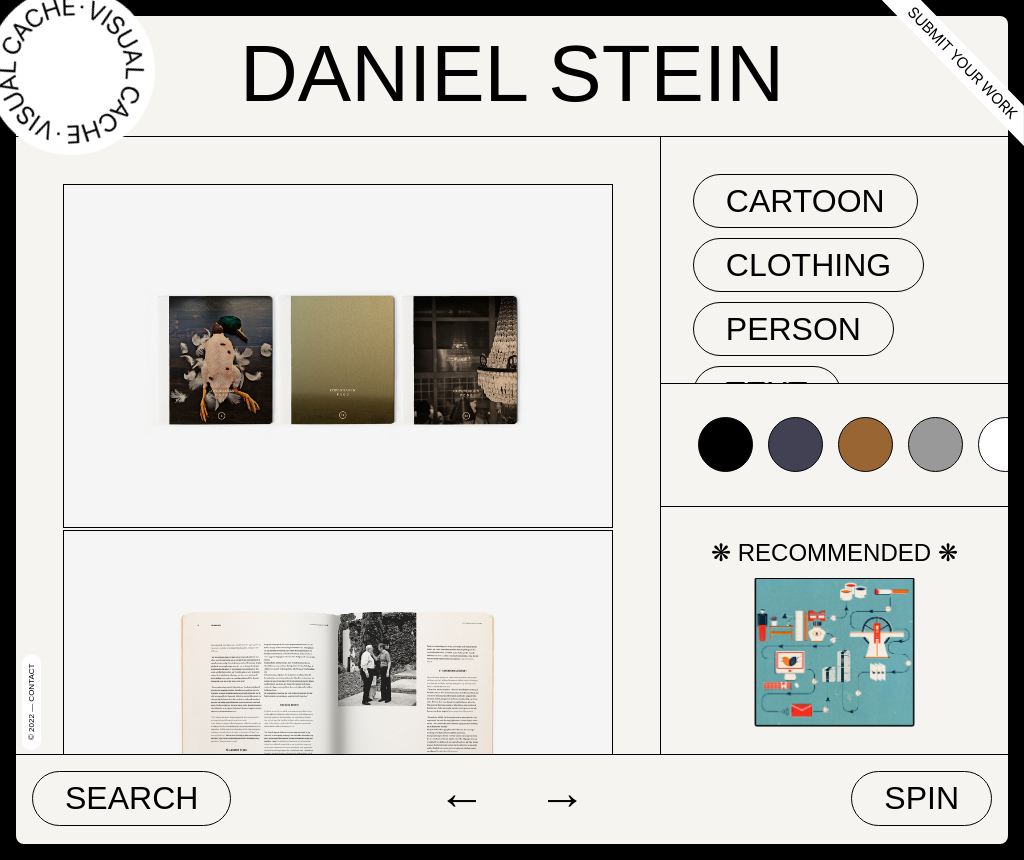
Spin (921, 798)
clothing (808, 265)
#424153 (795, 444)
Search (131, 798)
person (793, 329)
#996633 (865, 444)
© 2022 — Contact (31, 702)
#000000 (725, 444)
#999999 (935, 444)
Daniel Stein (512, 73)
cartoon (805, 201)
